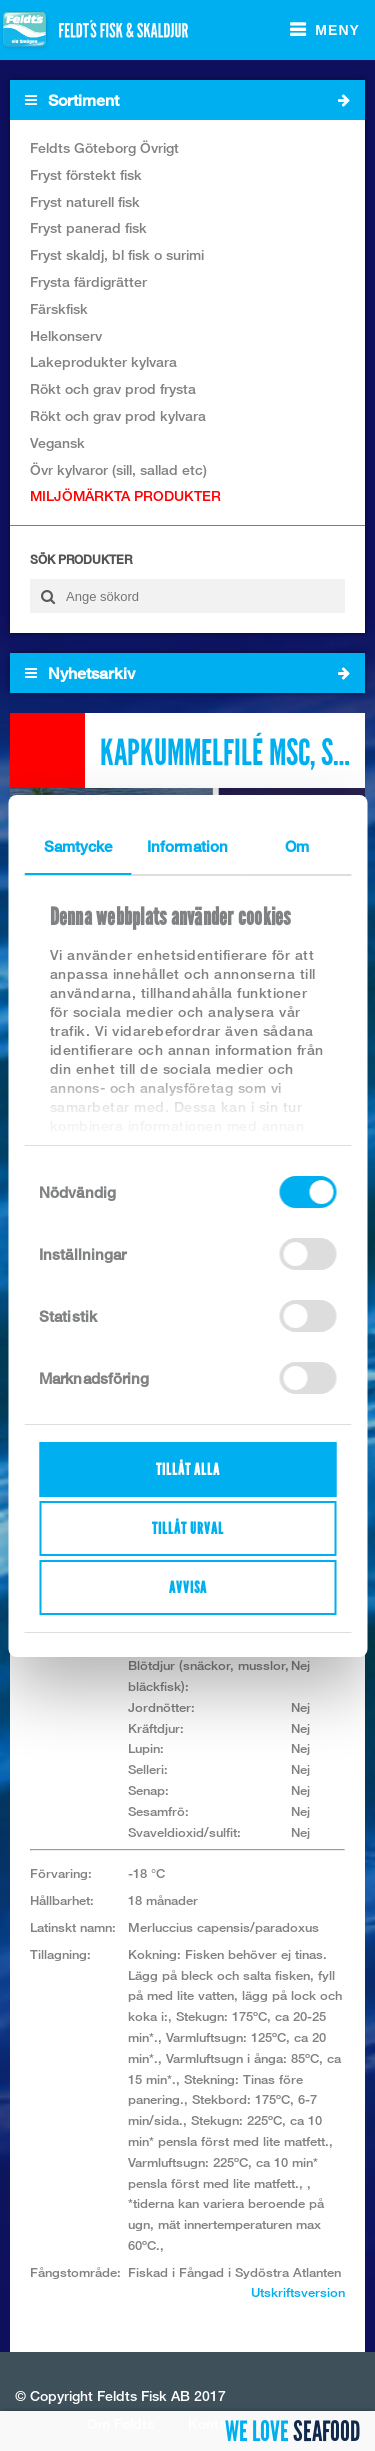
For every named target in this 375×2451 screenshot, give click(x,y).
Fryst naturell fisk (85, 201)
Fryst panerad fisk (88, 227)
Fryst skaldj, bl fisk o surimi (117, 254)
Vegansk (57, 442)
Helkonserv (66, 335)
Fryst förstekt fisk (86, 174)
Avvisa (188, 1587)
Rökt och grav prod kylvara (118, 415)
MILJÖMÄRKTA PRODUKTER (125, 495)
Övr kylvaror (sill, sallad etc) (118, 469)
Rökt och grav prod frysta (113, 388)
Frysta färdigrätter (88, 281)
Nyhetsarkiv (187, 673)
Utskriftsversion (298, 2292)
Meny (337, 30)
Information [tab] (187, 846)
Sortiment (187, 100)
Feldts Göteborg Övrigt (104, 147)
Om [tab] (297, 846)
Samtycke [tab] (78, 846)
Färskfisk (59, 308)
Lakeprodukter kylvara (103, 361)
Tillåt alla (188, 1469)
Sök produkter (81, 559)
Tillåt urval (188, 1528)
